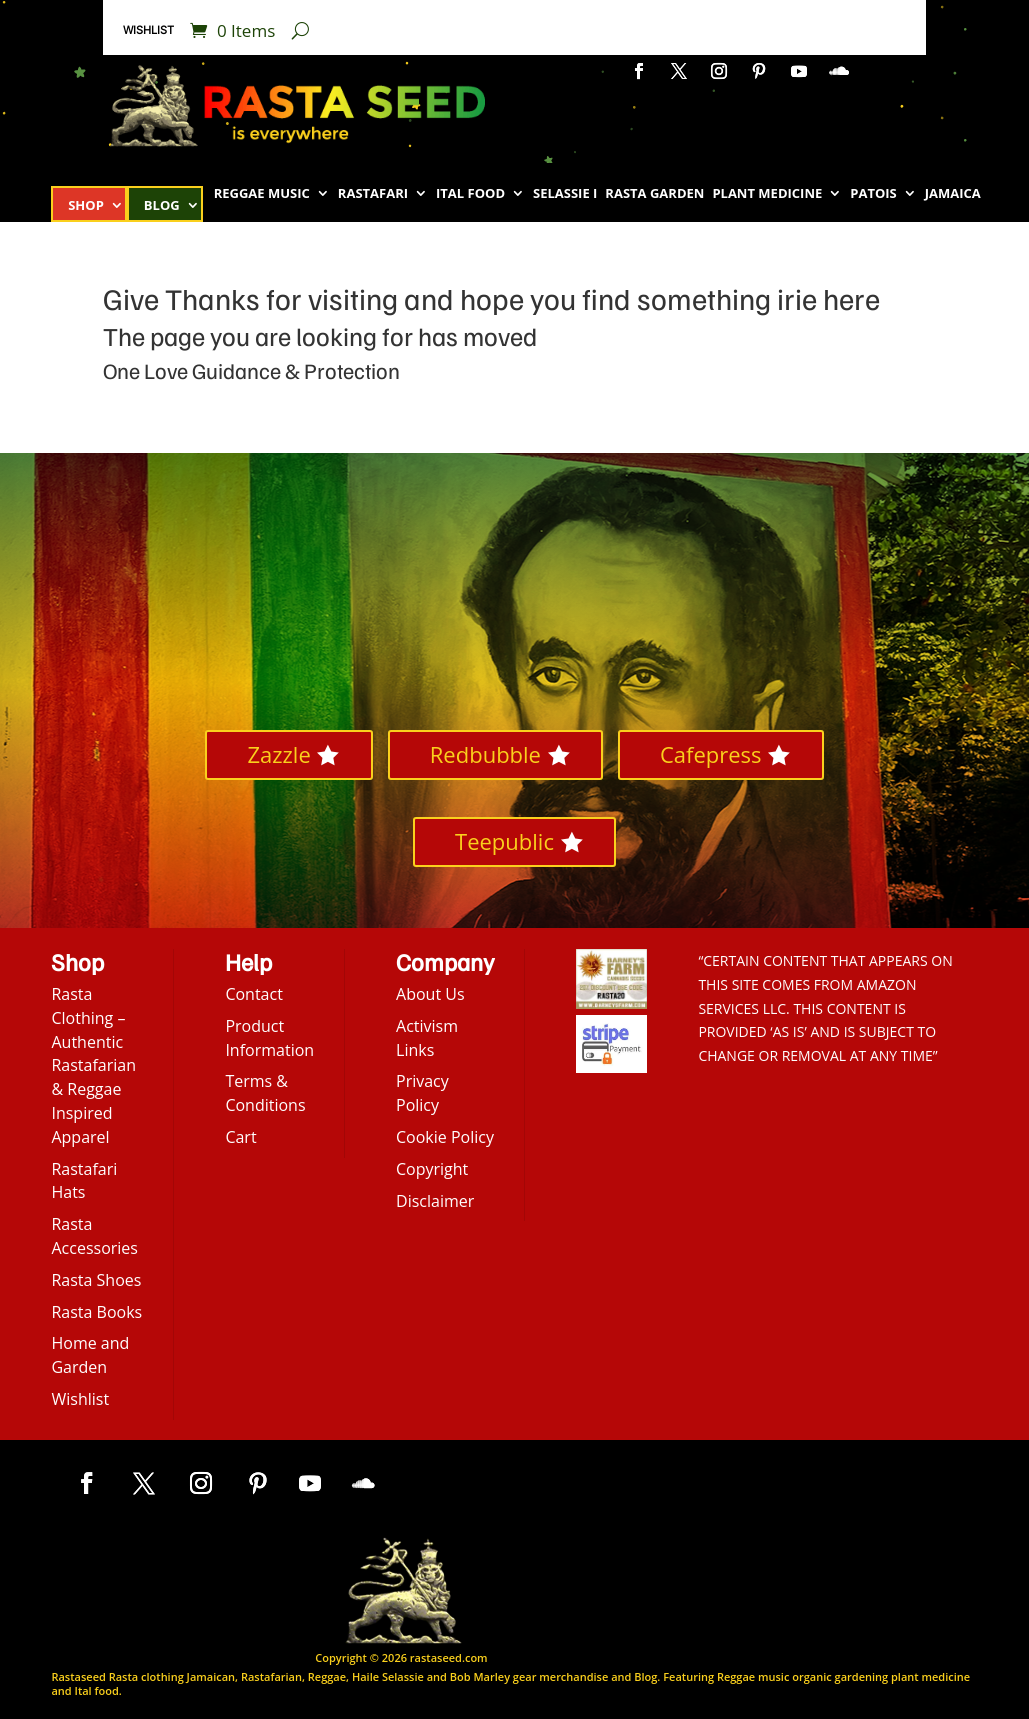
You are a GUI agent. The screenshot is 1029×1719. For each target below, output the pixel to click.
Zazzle (278, 754)
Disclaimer (435, 1201)
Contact (253, 994)
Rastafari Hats (84, 1181)
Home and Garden (90, 1355)
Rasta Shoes (96, 1280)
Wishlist (148, 30)
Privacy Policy (422, 1093)
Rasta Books (96, 1312)
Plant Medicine (767, 194)
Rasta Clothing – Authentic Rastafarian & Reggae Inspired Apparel (93, 1065)
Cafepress (711, 754)
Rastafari (373, 194)
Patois (873, 194)
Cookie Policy (445, 1137)
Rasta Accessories (94, 1236)
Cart (240, 1137)
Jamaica (953, 194)
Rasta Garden (654, 194)
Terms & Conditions (265, 1093)
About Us (430, 994)
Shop (86, 206)
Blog (162, 206)
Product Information (269, 1038)
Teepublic (504, 841)
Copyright (432, 1169)
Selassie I (565, 194)
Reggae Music (262, 194)
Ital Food (470, 194)
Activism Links (427, 1038)
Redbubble (485, 754)
